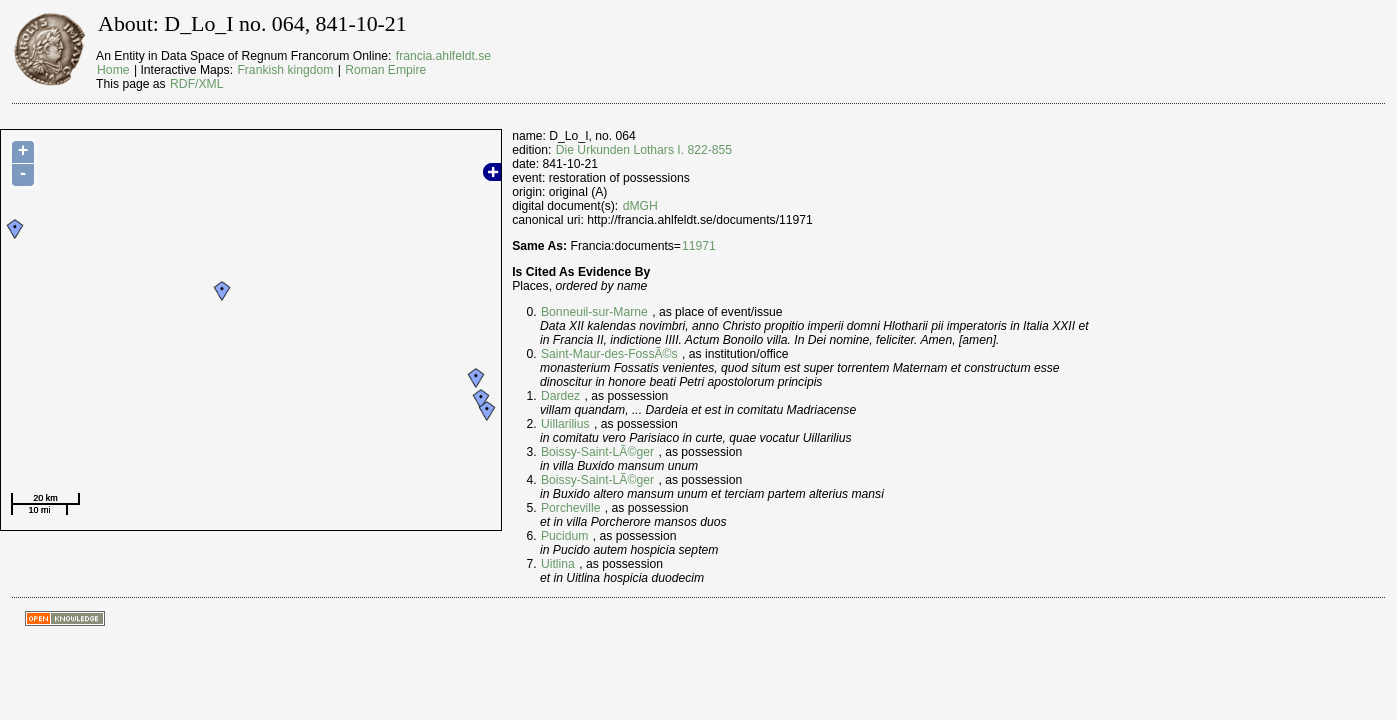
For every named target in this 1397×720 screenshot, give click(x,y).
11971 (699, 246)
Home (113, 70)
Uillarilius (565, 424)
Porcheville (570, 508)
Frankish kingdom (285, 70)
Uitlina (558, 564)
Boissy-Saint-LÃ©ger (597, 452)
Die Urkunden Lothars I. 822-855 (644, 150)
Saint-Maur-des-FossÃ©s (609, 354)
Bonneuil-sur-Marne (594, 312)
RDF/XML (196, 84)
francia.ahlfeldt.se (443, 56)
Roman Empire (385, 70)
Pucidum (564, 536)
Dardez (560, 396)
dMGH (640, 206)
